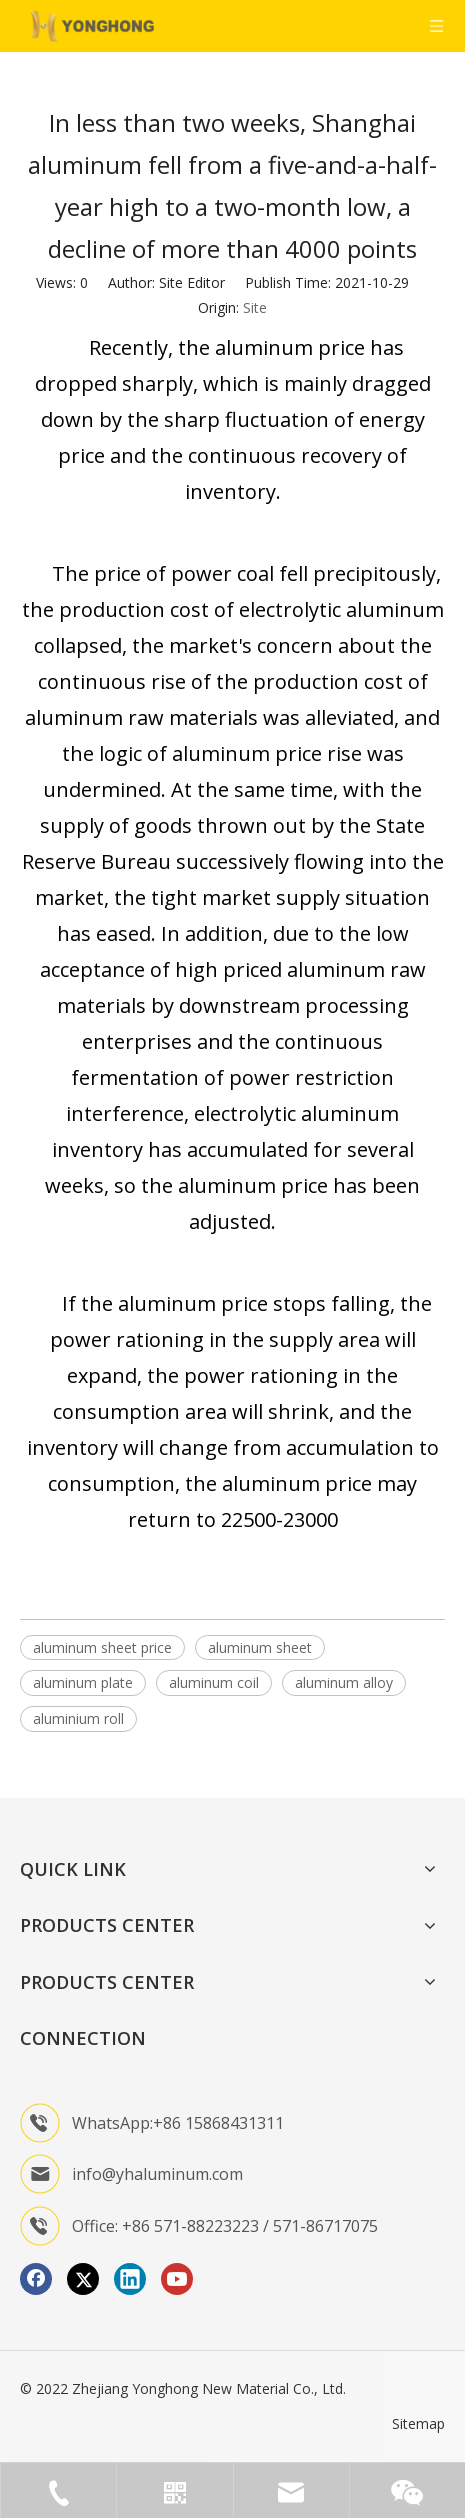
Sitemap (418, 2423)
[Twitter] (83, 2279)
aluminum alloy (344, 1682)
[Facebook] (36, 2279)
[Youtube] (177, 2279)
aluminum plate (83, 1682)
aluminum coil (214, 1682)
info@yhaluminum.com (157, 2174)
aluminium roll (78, 1718)
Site (255, 307)
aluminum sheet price (102, 1647)
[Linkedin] (130, 2279)
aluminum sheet (260, 1647)
